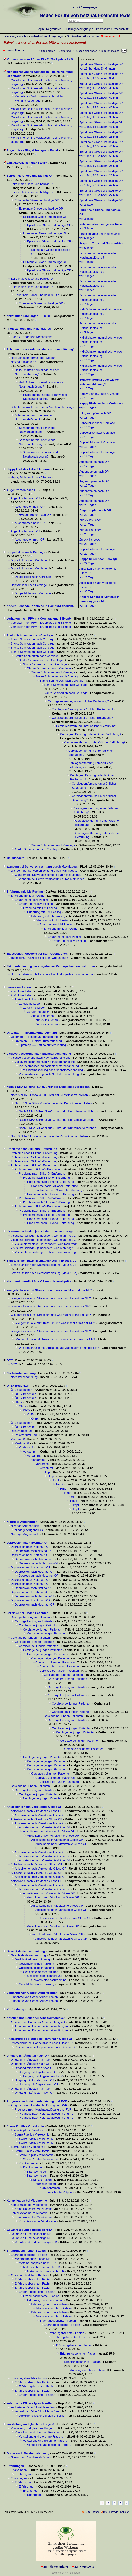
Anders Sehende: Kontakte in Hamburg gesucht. (40, 606)
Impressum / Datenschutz (112, 29)
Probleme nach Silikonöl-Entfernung (32, 1149)
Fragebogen (56, 36)
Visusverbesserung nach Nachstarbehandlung (39, 1053)
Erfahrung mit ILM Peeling (25, 891)
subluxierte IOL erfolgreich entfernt (31, 2403)
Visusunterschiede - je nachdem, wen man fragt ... (41, 1231)
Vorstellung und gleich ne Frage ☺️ (31, 2424)
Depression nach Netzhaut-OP (27, 1542)
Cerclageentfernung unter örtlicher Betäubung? (78, 701)
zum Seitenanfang (55, 2566)
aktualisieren (48, 50)
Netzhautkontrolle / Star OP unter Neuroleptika (39, 1281)
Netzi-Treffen (39, 36)
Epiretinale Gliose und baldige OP (30, 175)
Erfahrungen (15, 2466)
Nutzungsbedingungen (79, 29)
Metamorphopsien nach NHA (33, 2259)
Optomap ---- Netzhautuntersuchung (32, 1032)
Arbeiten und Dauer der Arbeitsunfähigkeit (36, 2018)
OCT (10, 1360)
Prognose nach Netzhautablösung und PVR (37, 2101)
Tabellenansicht (110, 50)
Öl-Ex (18, 1402)
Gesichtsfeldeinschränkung (26, 1951)
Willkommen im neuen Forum (27, 163)
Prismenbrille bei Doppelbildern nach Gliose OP (40, 2038)
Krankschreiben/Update (59, 2192)
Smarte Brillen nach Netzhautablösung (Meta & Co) (42, 1260)
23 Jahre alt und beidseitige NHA (29, 2229)
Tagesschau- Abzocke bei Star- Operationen (37, 953)
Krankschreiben (29, 2163)
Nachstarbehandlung (21, 1373)
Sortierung (65, 50)
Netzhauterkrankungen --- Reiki (28, 316)
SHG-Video (74, 36)
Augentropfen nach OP (22, 490)
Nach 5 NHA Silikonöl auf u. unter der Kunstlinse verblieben (48, 1086)
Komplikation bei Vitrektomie (27, 2200)
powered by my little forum (66, 2572)
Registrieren (54, 29)
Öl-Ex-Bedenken (18, 1385)
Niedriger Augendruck (22, 1521)
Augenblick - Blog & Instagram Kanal (32, 150)
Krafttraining (15, 2009)
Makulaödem (15, 858)
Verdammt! (18, 1439)
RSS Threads (110, 2512)
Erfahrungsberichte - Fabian (26, 2250)
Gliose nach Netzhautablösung (28, 2453)
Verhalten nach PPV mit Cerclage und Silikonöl (39, 618)
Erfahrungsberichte (15, 36)
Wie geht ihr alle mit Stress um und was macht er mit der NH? (49, 1290)
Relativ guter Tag (22, 1431)
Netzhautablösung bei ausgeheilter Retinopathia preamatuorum (51, 966)
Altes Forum (91, 36)
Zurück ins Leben (19, 987)
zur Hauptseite (84, 2566)
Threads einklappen (86, 50)
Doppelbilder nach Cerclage (26, 552)
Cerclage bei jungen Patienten (27, 1613)
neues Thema (15, 50)
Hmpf (47, 1472)
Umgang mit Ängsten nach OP (28, 2055)
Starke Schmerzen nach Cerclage (30, 635)
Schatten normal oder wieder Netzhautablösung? (41, 349)
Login (40, 29)
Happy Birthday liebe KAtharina (29, 469)
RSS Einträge (92, 2512)
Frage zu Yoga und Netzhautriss (29, 328)
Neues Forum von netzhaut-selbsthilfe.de (85, 15)
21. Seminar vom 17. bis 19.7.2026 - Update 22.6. (40, 59)
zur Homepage (85, 7)
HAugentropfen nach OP (35, 514)
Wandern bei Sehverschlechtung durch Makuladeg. (42, 866)
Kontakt (124, 2512)
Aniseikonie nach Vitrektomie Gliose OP (34, 1807)
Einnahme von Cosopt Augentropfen (32, 1992)
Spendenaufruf (110, 36)
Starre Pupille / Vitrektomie (25, 2126)
